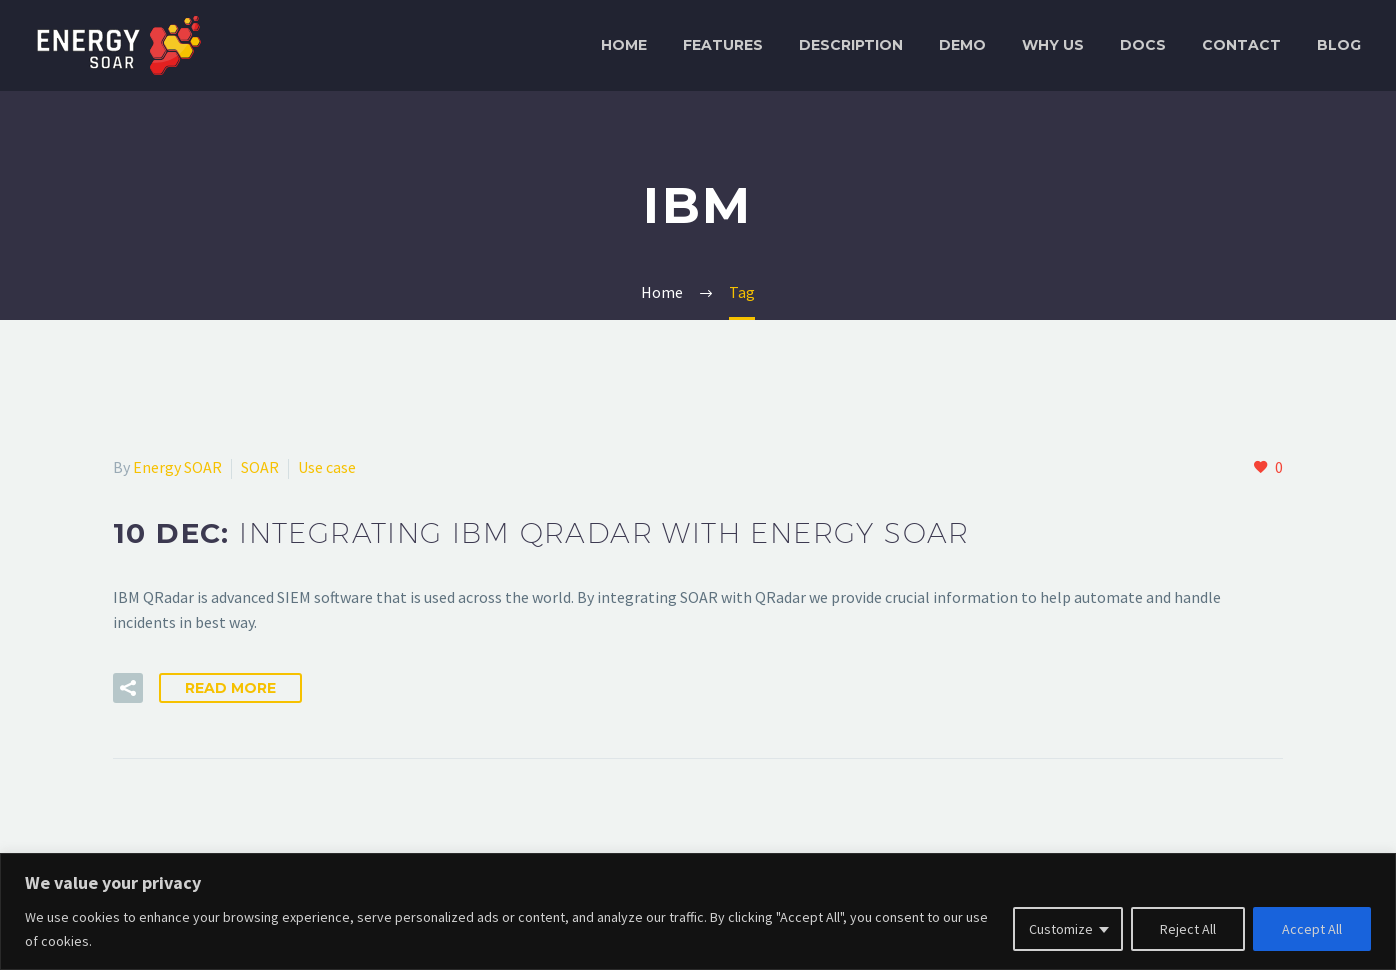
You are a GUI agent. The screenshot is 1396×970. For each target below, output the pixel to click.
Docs (1143, 45)
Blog (1339, 45)
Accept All (1312, 929)
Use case (327, 467)
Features (723, 45)
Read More (230, 688)
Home (624, 45)
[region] (698, 911)
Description (851, 45)
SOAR (260, 467)
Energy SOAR (177, 467)
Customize (1061, 929)
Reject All (1188, 929)
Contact (1241, 45)
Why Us (1053, 45)
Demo (962, 45)
